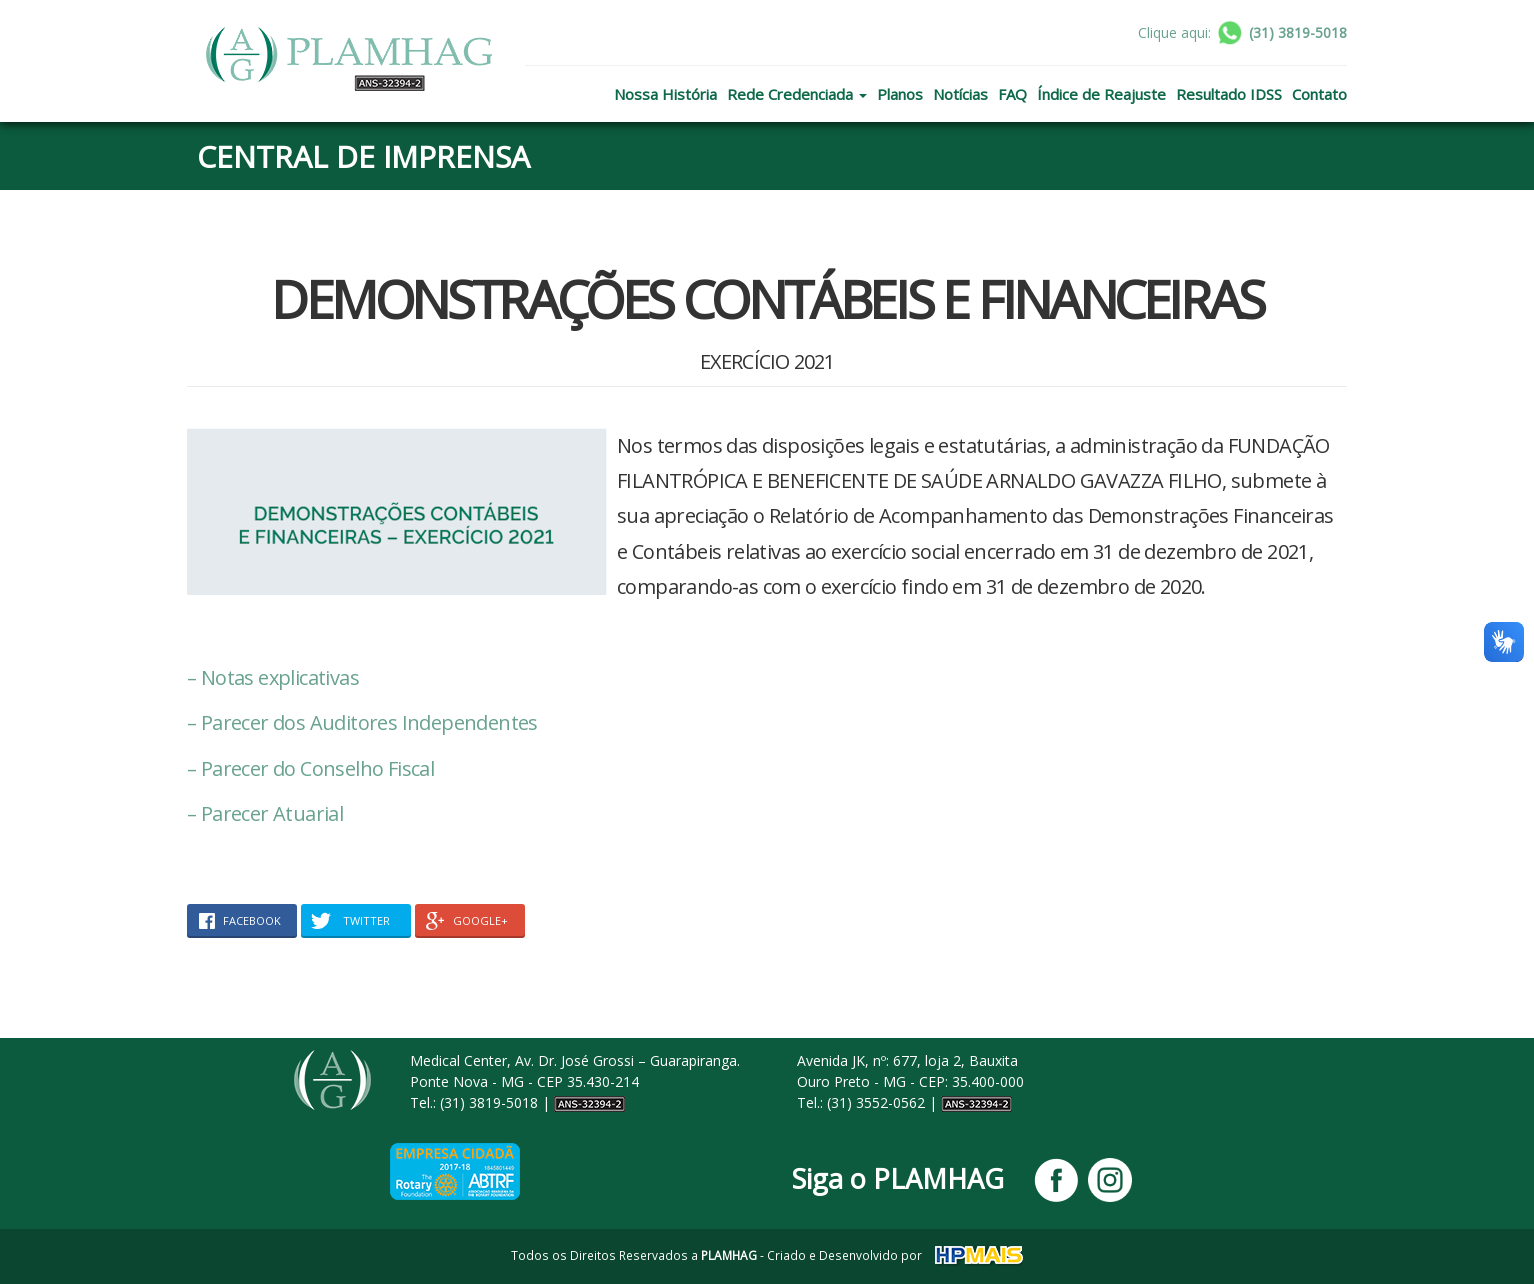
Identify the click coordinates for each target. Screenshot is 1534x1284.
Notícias (960, 94)
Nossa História (665, 94)
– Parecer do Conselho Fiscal (310, 768)
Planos (900, 94)
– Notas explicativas (273, 677)
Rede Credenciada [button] (797, 94)
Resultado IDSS (1229, 94)
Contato (1319, 94)
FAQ (1012, 94)
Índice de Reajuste (1101, 94)
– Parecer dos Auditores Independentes (362, 722)
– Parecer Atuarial (265, 813)
